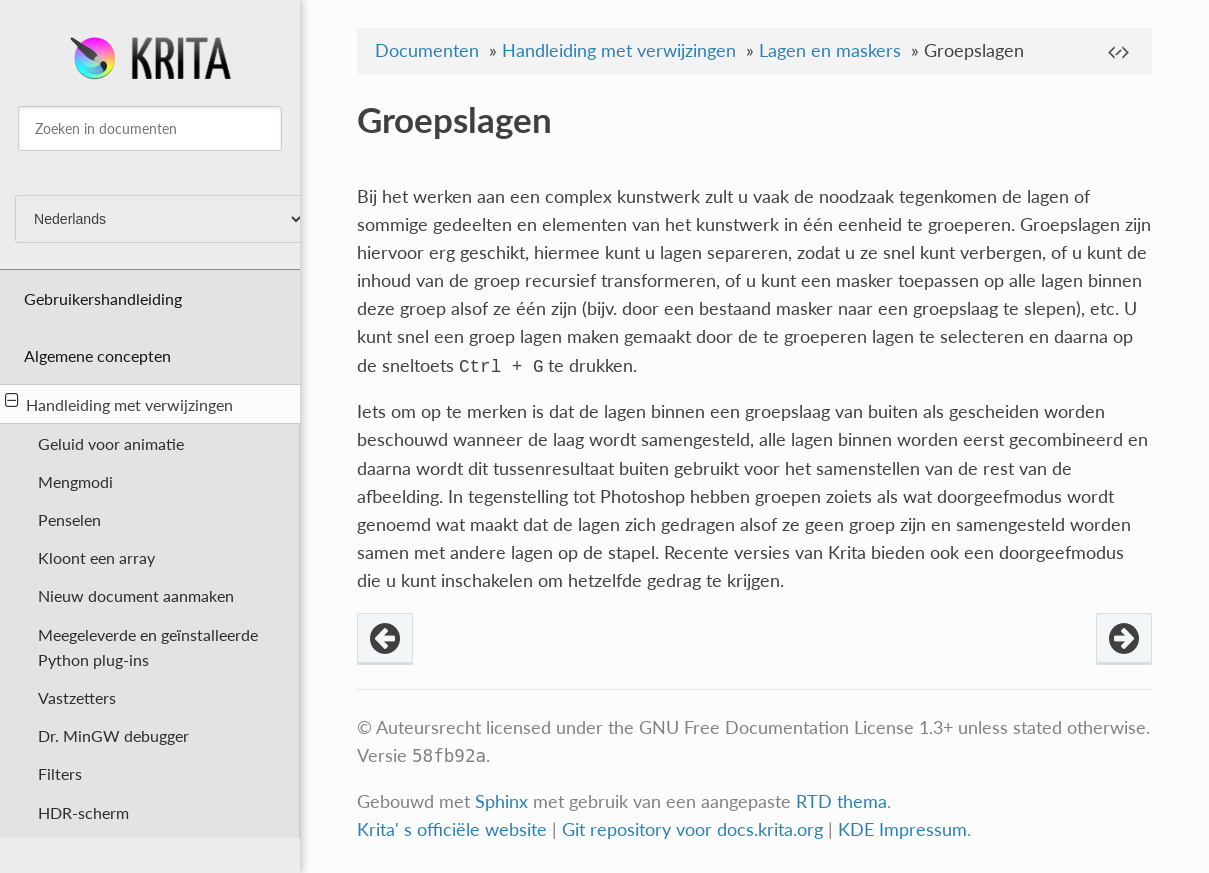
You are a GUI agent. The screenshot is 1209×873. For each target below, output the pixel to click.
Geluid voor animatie (111, 443)
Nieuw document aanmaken (136, 595)
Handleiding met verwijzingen (119, 403)
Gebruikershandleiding (103, 298)
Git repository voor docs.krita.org (695, 829)
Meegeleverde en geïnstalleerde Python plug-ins (148, 647)
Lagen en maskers (830, 50)
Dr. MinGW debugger (113, 735)
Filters (60, 773)
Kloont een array (96, 557)
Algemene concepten (97, 355)
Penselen (69, 519)
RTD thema (841, 801)
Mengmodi (75, 481)
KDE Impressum (902, 829)
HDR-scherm (83, 812)
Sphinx (501, 801)
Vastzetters (77, 697)
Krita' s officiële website (452, 829)
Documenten (427, 50)
